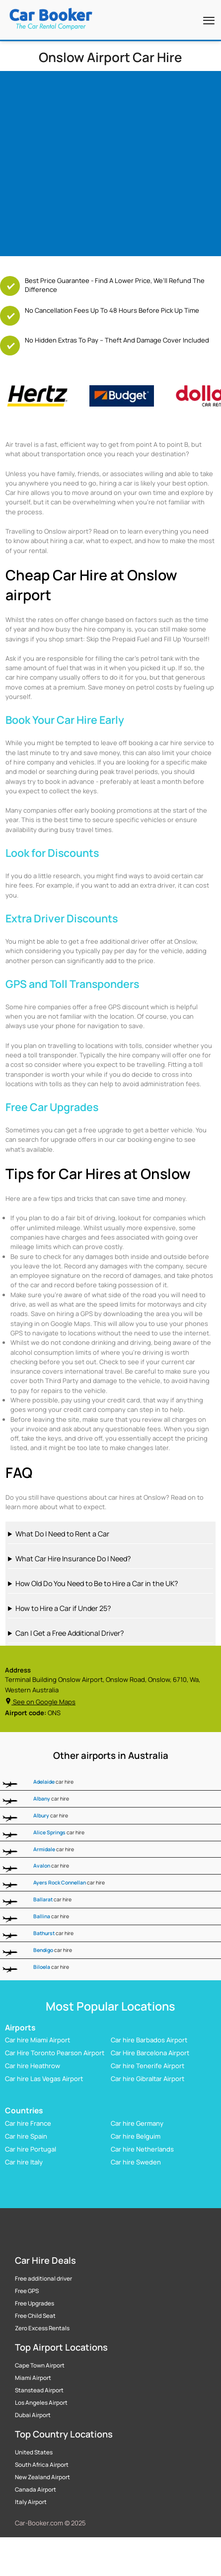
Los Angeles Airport (41, 2403)
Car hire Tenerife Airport (147, 2065)
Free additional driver (43, 2279)
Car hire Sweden (136, 2162)
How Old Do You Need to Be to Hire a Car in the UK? (96, 1583)
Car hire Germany (137, 2123)
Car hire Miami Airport (37, 2039)
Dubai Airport (33, 2415)
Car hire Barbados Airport (149, 2039)
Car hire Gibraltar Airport (147, 2078)
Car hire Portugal (30, 2149)
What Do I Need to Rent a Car (62, 1533)
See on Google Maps (40, 1701)
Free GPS (27, 2291)
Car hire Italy (24, 2162)
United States (34, 2452)
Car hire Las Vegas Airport (44, 2078)
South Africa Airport (42, 2465)
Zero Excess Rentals (42, 2328)
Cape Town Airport (40, 2365)
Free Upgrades (34, 2303)
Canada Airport (35, 2490)
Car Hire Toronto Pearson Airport (54, 2052)
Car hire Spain (26, 2136)
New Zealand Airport (42, 2477)
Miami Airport (33, 2378)
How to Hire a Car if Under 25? (63, 1608)
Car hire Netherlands (142, 2149)
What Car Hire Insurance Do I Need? (73, 1558)
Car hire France (28, 2123)
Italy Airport (31, 2502)
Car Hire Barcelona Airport (150, 2052)
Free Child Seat (35, 2316)
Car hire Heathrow (32, 2065)
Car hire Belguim (135, 2136)
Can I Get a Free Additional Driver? (69, 1633)
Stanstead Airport (39, 2390)
